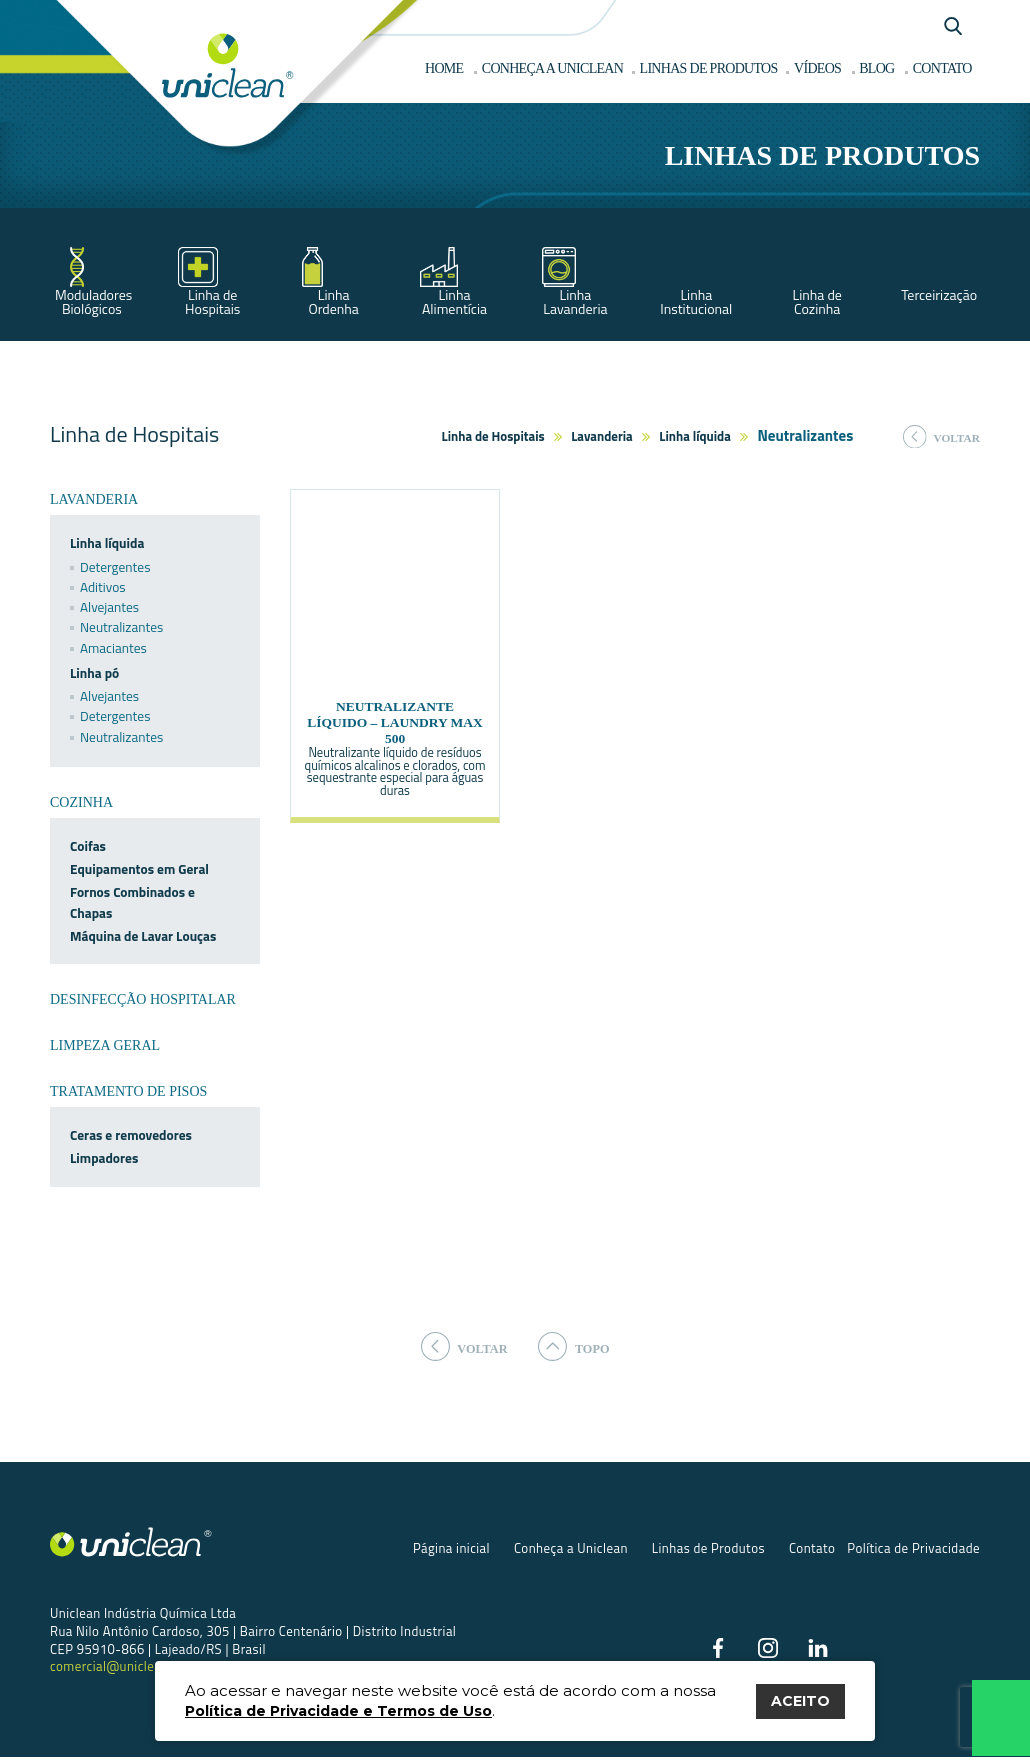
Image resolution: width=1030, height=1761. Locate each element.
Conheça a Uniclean (571, 1549)
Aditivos (103, 587)
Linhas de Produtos (708, 1549)
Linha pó (94, 673)
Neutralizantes (121, 627)
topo (579, 1346)
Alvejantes (109, 607)
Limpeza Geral (105, 1045)
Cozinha (81, 802)
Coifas (88, 846)
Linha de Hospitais (212, 301)
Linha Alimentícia (454, 301)
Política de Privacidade (913, 1549)
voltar (941, 437)
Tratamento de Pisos (128, 1091)
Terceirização (939, 294)
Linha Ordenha (333, 301)
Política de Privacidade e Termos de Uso (338, 1711)
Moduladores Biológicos (93, 301)
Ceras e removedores (131, 1135)
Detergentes (115, 567)
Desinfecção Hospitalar (143, 999)
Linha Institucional (696, 301)
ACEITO (800, 1701)
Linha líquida (695, 436)
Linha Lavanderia (575, 301)
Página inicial (451, 1549)
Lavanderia (602, 436)
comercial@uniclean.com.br (132, 1668)
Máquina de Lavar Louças (143, 936)
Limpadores (104, 1158)
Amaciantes (113, 648)
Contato (812, 1549)
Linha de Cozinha (816, 301)
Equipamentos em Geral (139, 869)
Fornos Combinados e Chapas (132, 902)
